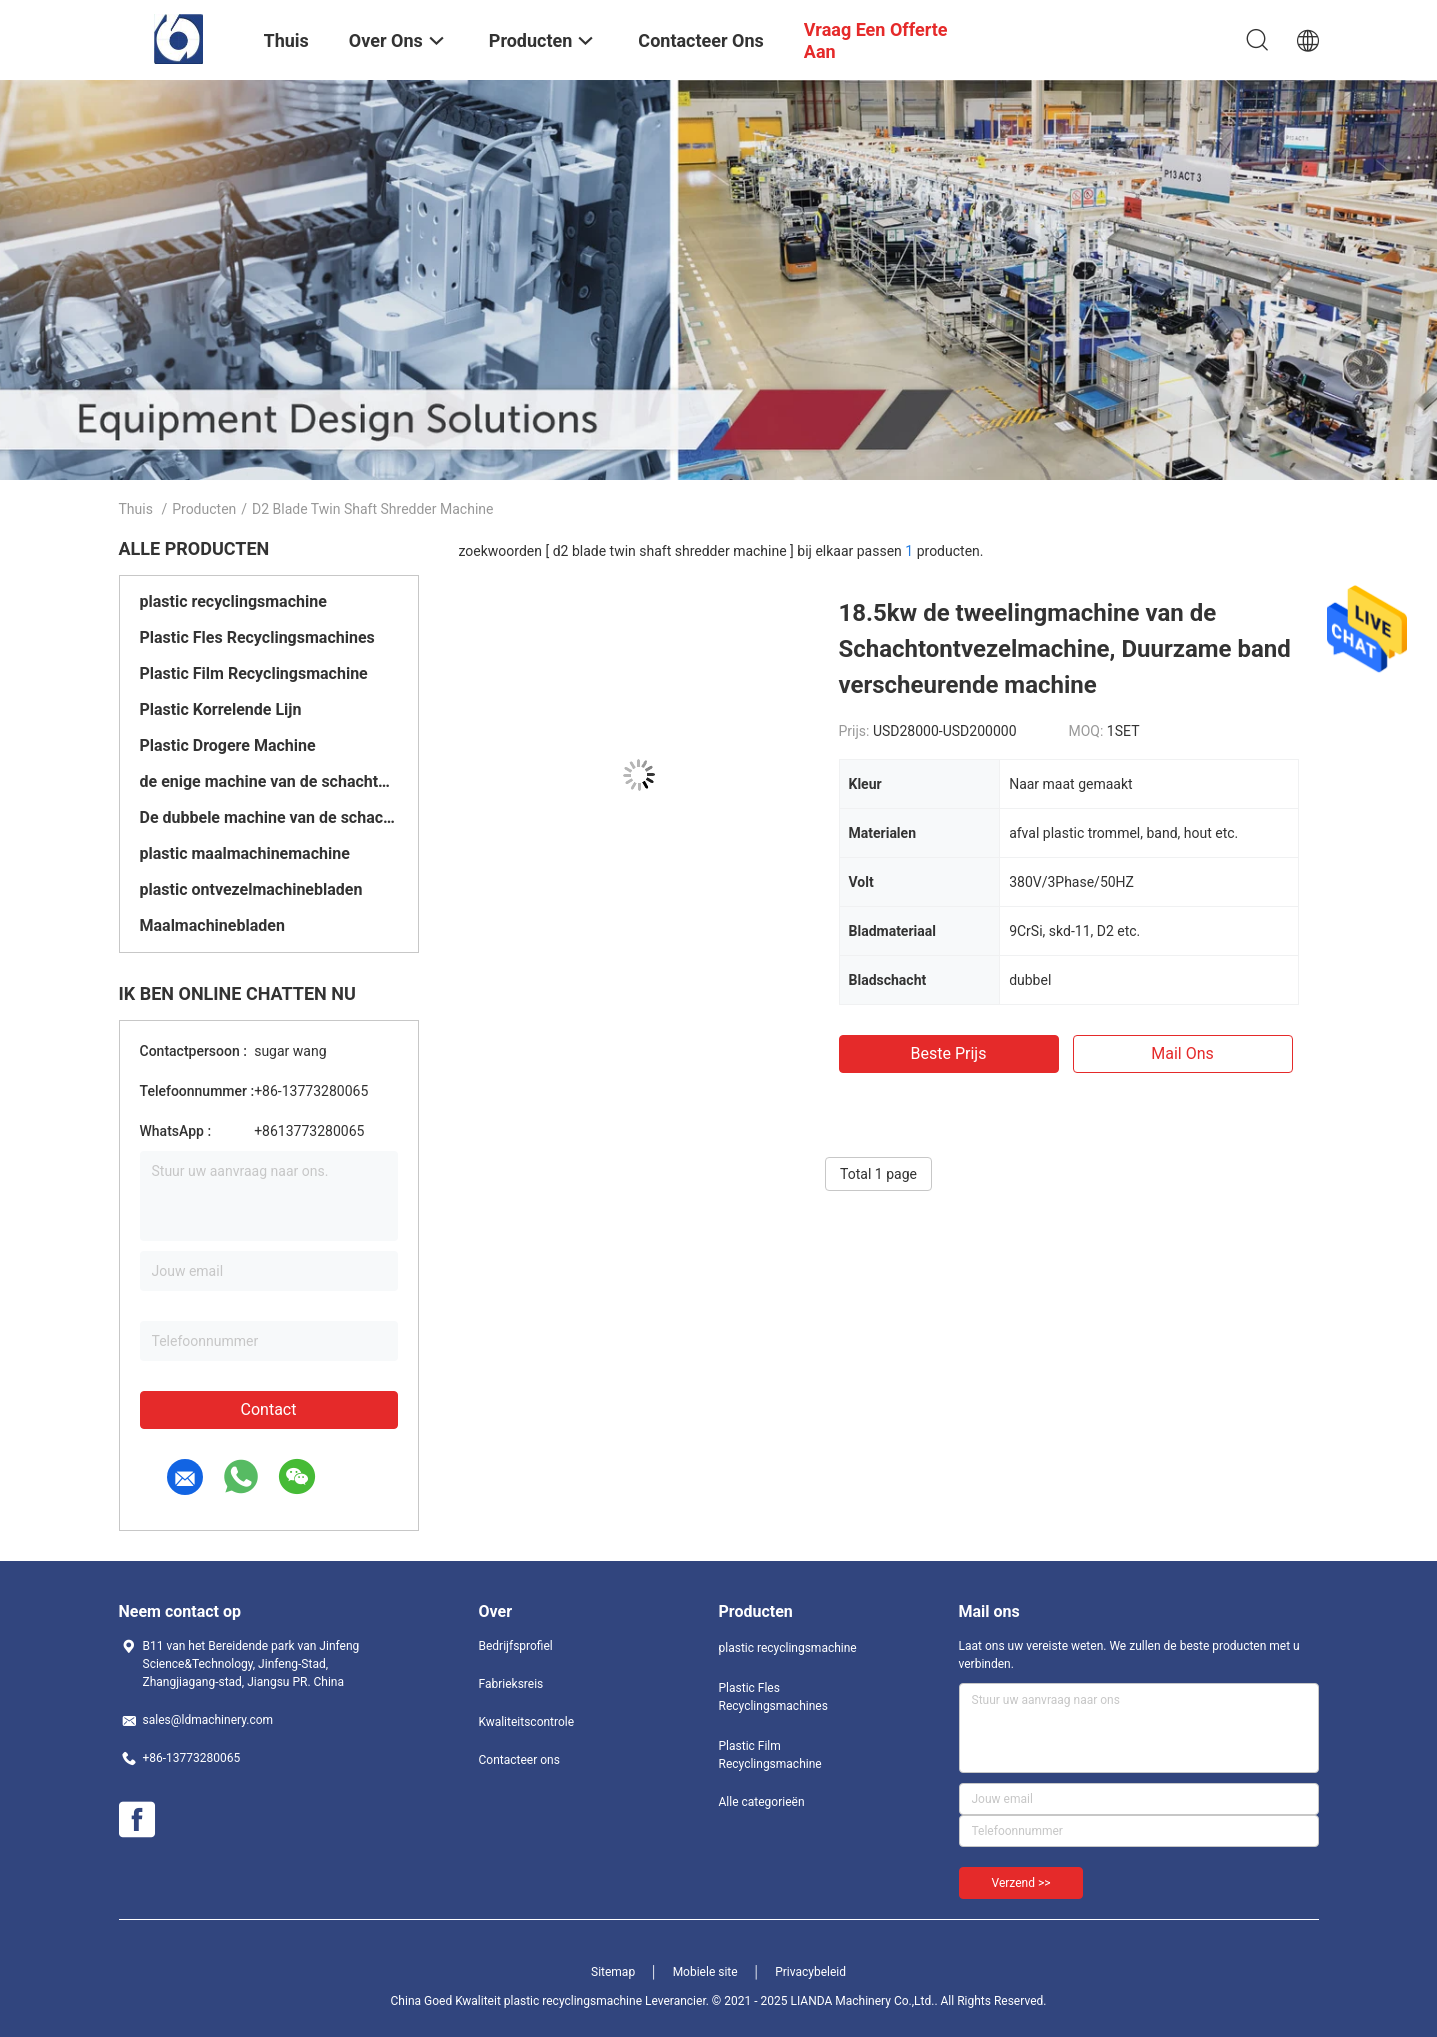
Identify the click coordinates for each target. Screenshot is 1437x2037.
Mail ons (1182, 1053)
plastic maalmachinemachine (245, 853)
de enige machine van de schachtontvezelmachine (269, 781)
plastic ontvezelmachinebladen (251, 889)
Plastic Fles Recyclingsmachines (257, 637)
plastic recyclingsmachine (233, 601)
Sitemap (613, 1972)
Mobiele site (705, 1972)
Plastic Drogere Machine (228, 745)
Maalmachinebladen (212, 925)
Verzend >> (1021, 1883)
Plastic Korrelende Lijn (221, 709)
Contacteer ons (519, 1760)
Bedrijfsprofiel (516, 1646)
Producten (204, 509)
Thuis (136, 509)
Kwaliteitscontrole (527, 1722)
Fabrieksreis (511, 1684)
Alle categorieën (762, 1802)
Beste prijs (949, 1053)
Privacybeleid (810, 1972)
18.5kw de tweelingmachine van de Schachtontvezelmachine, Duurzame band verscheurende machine (1065, 649)
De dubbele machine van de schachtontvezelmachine (269, 817)
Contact (269, 1409)
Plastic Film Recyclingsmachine (254, 673)
